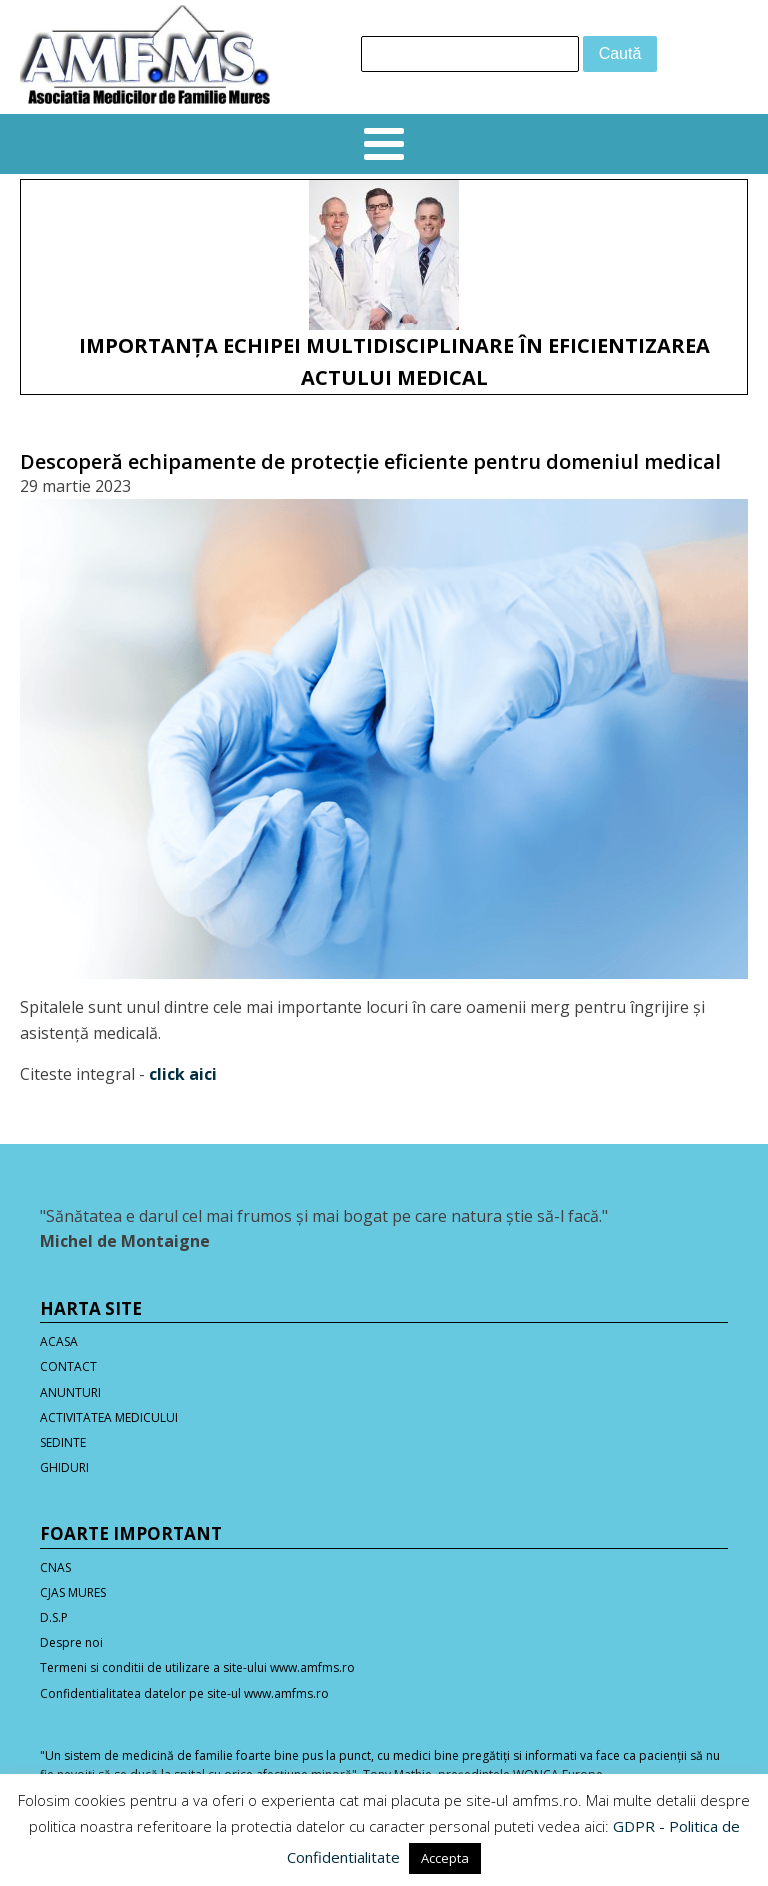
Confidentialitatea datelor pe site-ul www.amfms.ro (184, 1693)
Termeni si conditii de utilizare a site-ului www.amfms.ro (197, 1667)
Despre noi (71, 1642)
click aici (183, 1074)
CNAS (55, 1567)
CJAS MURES (73, 1592)
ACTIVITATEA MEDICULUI (109, 1417)
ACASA (59, 1341)
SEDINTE (63, 1442)
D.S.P (54, 1617)
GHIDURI (64, 1467)
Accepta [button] (445, 1858)
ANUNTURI (70, 1392)
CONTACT (68, 1366)
